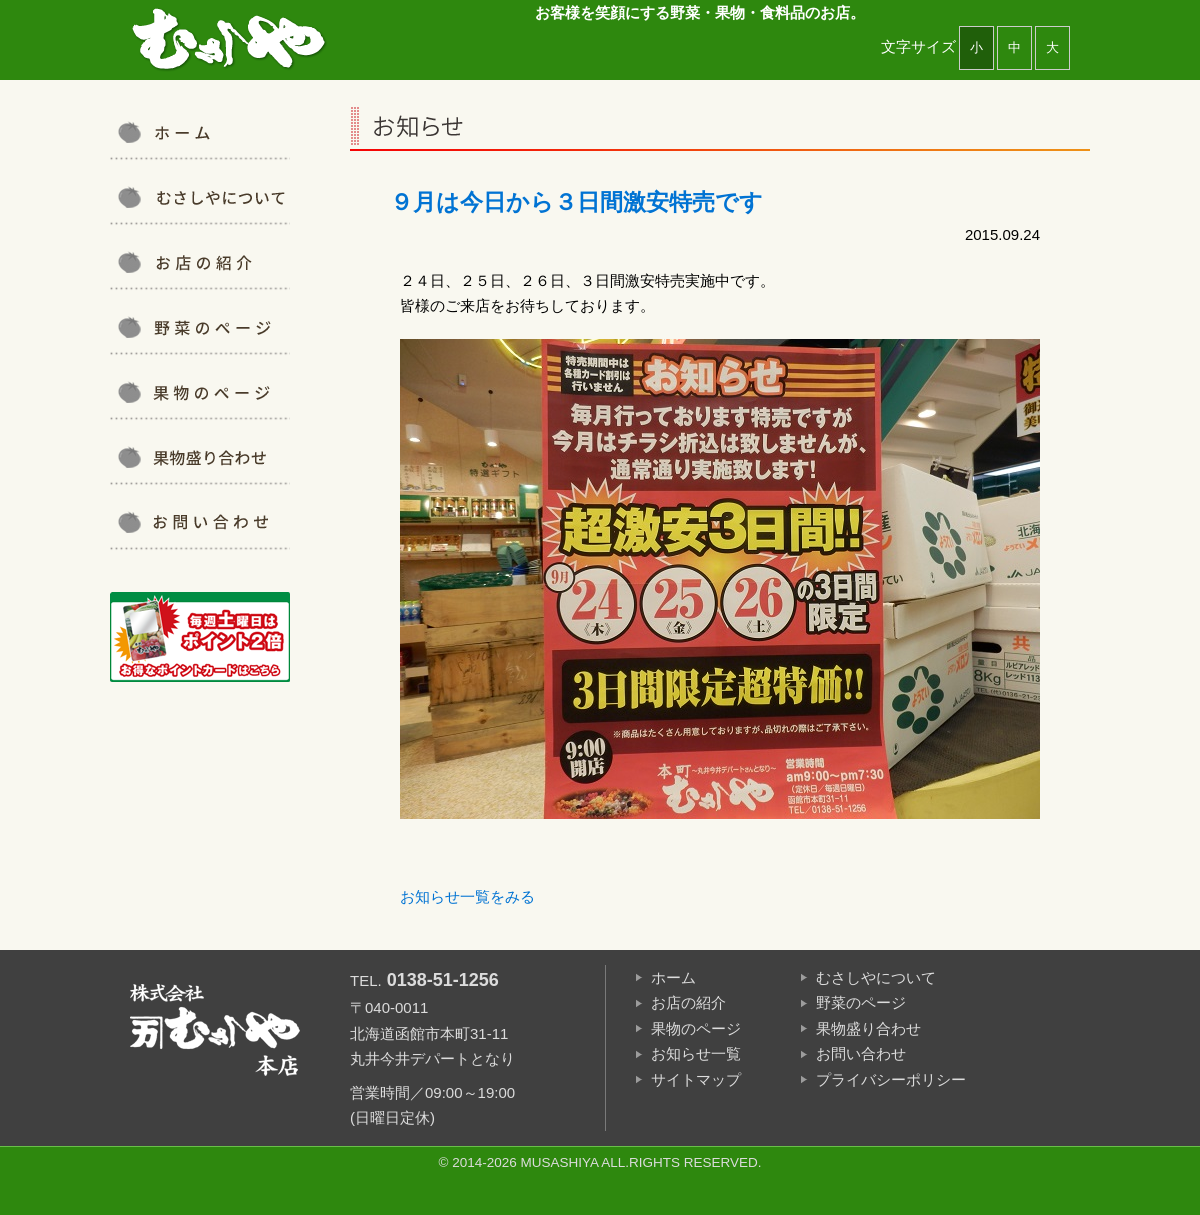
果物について (200, 392)
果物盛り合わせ (200, 457)
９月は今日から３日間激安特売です (576, 202)
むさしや (229, 40)
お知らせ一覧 (696, 1053)
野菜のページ (861, 1002)
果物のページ (696, 1028)
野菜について (200, 327)
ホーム (673, 977)
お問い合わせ (200, 522)
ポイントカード (200, 637)
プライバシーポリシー (891, 1079)
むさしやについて (200, 197)
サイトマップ (696, 1079)
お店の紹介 (200, 262)
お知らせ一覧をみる (467, 896)
